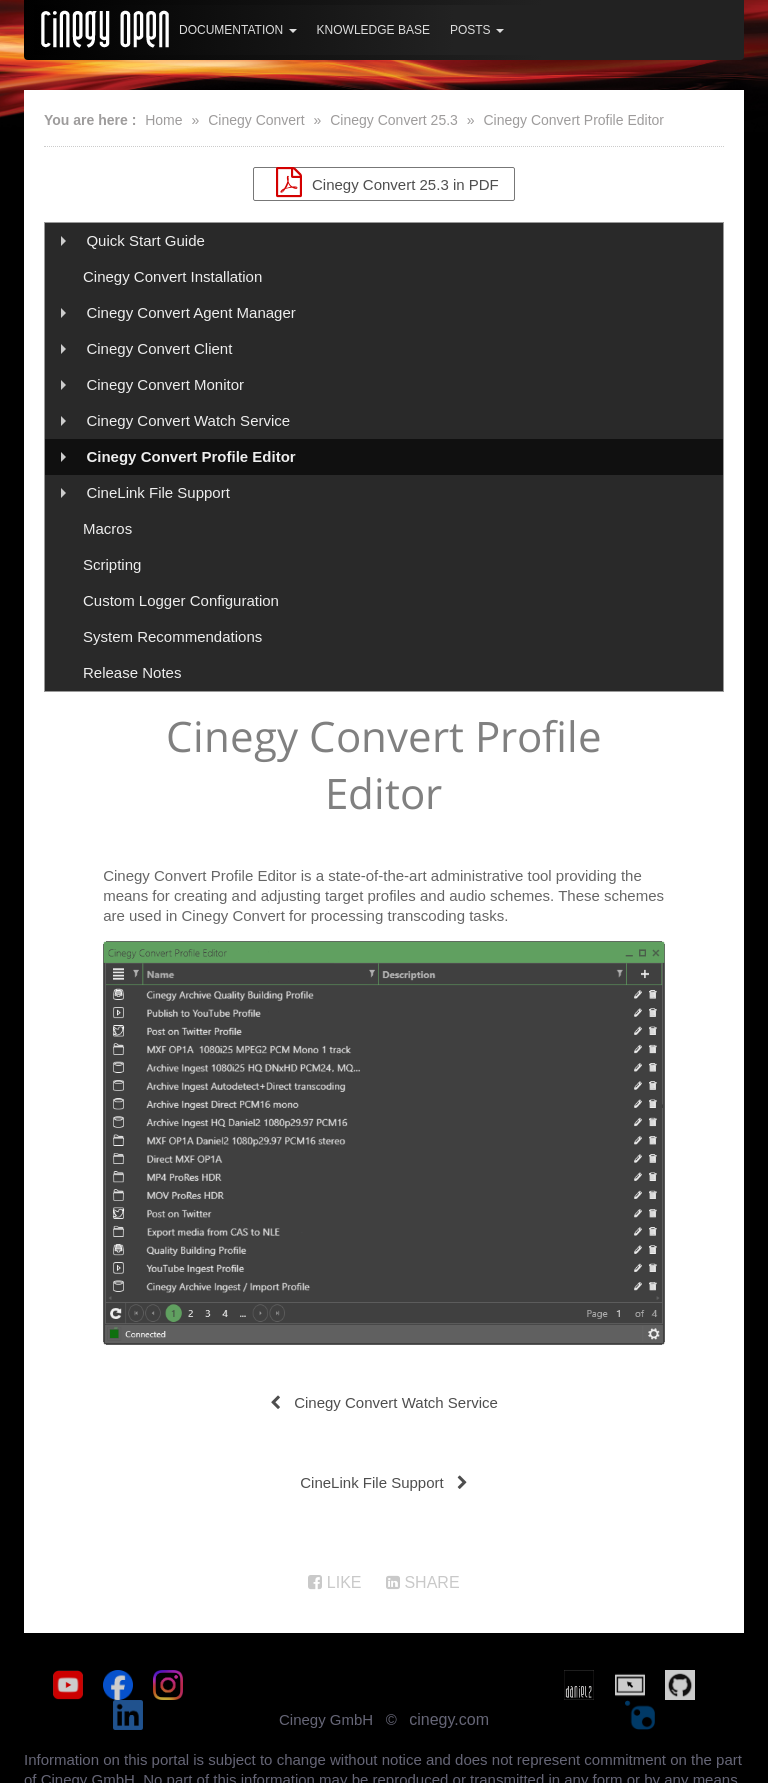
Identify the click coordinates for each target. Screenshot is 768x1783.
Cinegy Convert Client (159, 348)
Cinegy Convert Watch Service (188, 420)
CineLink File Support (157, 492)
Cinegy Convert (256, 120)
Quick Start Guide (145, 240)
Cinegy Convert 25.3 (394, 120)
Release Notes (132, 672)
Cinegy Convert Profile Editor (573, 120)
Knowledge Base (373, 30)
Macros (107, 528)
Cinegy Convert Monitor (165, 384)
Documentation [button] (238, 30)
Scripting (112, 564)
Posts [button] (477, 30)
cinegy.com (449, 1697)
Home (163, 120)
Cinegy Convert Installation (172, 276)
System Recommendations (172, 636)
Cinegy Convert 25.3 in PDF (383, 182)
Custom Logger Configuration (181, 600)
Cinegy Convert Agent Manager (190, 312)
